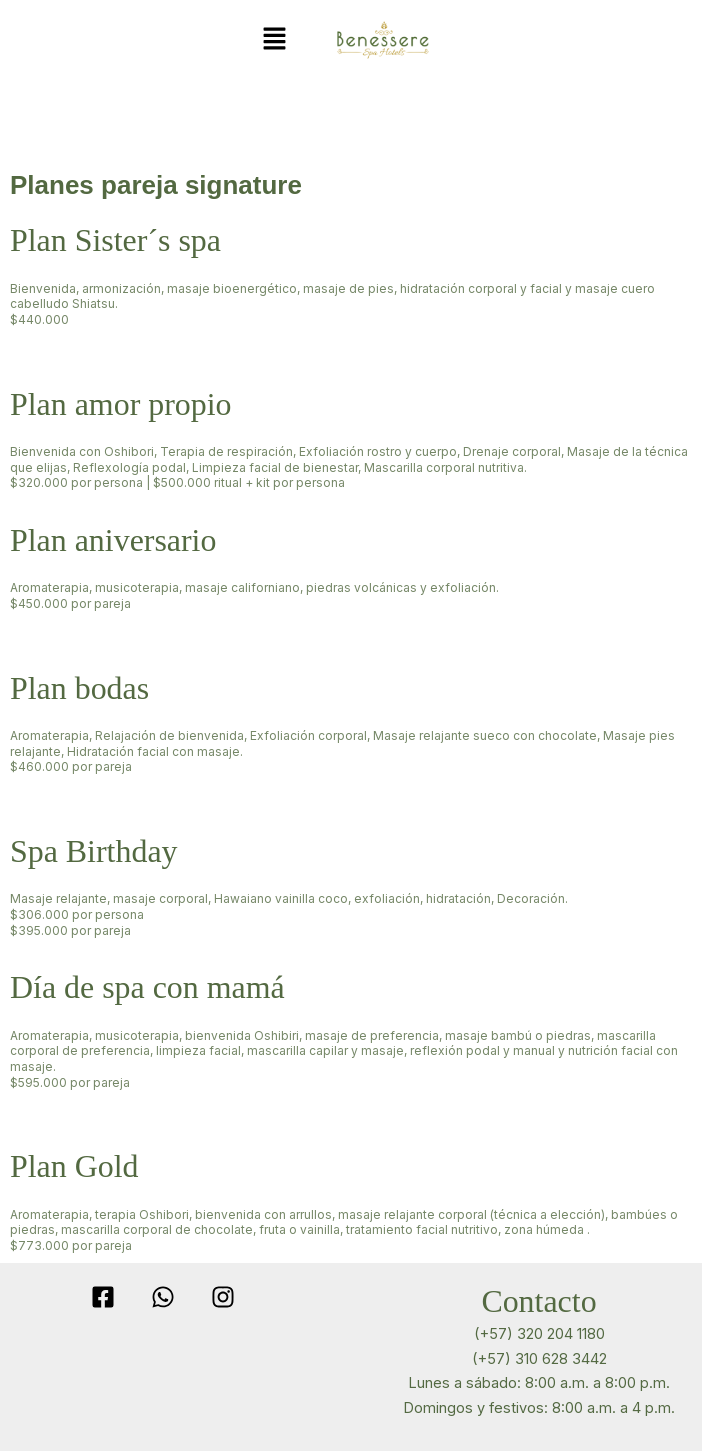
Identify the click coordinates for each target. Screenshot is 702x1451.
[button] (274, 39)
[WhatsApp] (163, 1297)
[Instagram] (223, 1297)
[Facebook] (103, 1297)
